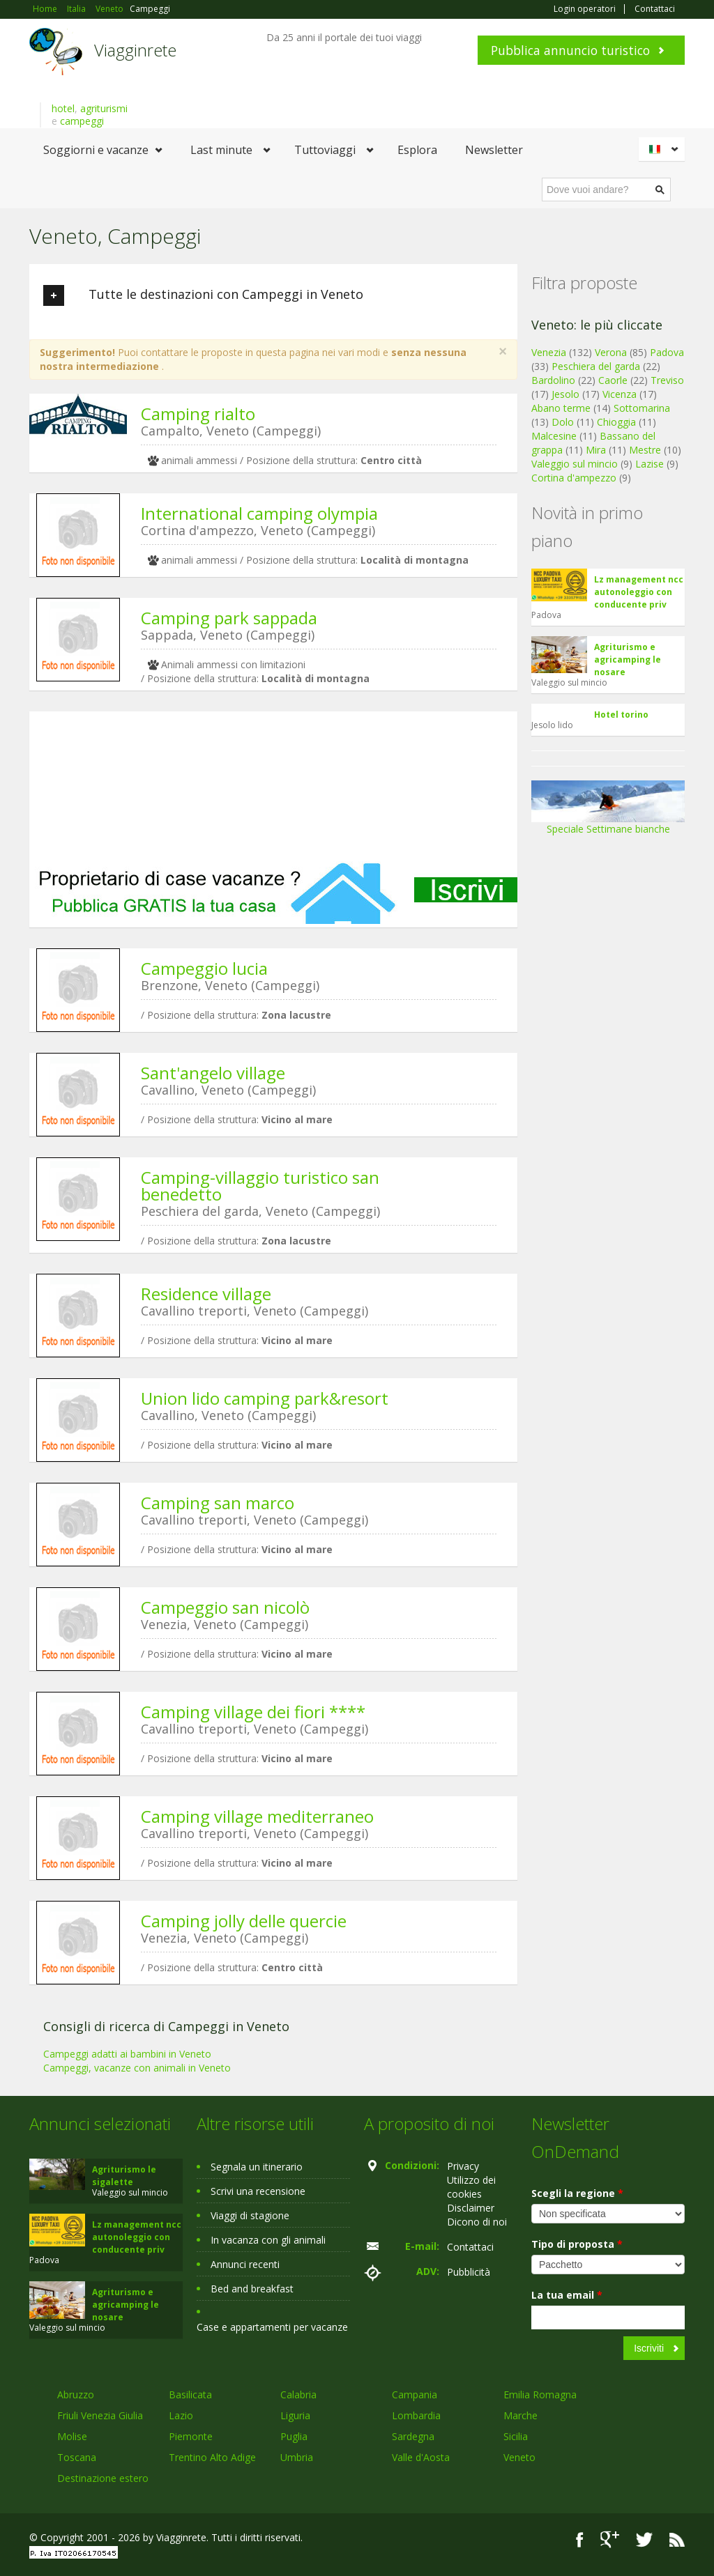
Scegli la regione (577, 2193)
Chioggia (616, 422)
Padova (667, 352)
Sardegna (413, 2436)
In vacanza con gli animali (268, 2239)
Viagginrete (135, 49)
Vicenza (619, 394)
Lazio (181, 2415)
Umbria (296, 2457)
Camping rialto (198, 413)
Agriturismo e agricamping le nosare (627, 659)
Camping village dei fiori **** (253, 1711)
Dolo (563, 422)
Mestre (645, 449)
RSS (677, 2539)
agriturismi (104, 108)
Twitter (644, 2539)
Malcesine (554, 435)
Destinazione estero (103, 2478)
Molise (72, 2436)
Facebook (580, 2539)
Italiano (663, 149)
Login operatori (585, 9)
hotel (63, 108)
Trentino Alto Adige (212, 2457)
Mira (596, 449)
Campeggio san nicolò (225, 1607)
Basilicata (190, 2394)
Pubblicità (468, 2271)
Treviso (667, 380)
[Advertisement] (273, 786)
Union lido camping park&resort (264, 1398)
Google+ (609, 2539)
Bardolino (553, 380)
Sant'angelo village (213, 1072)
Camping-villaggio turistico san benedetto (260, 1185)
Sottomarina (642, 408)
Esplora (417, 149)
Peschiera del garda (596, 366)
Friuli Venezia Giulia (100, 2415)
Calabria (298, 2394)
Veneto (519, 2457)
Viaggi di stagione (250, 2215)
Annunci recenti (245, 2264)
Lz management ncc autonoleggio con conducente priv (638, 591)
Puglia (293, 2436)
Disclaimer (470, 2207)
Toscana (76, 2457)
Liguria (295, 2415)
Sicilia (515, 2436)
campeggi (82, 121)
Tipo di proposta (577, 2244)
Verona (611, 352)
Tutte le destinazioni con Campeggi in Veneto (203, 295)
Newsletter (494, 149)
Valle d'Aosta (421, 2457)
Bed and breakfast (252, 2288)
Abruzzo (75, 2394)
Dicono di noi (477, 2221)
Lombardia (416, 2415)
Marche (520, 2415)
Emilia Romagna (540, 2394)
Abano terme (561, 408)
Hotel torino (621, 714)
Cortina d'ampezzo (573, 477)
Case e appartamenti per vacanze (272, 2327)
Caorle (613, 380)
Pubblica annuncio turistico (570, 50)
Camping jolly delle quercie (244, 1920)
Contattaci (655, 9)
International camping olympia (259, 513)
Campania (414, 2394)
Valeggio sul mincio (574, 463)
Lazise (649, 463)
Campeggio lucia (204, 968)
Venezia (548, 352)
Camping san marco (217, 1502)
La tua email (566, 2294)
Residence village (206, 1293)
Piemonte (191, 2436)
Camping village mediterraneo (257, 1816)
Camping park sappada (229, 617)
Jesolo (565, 394)
